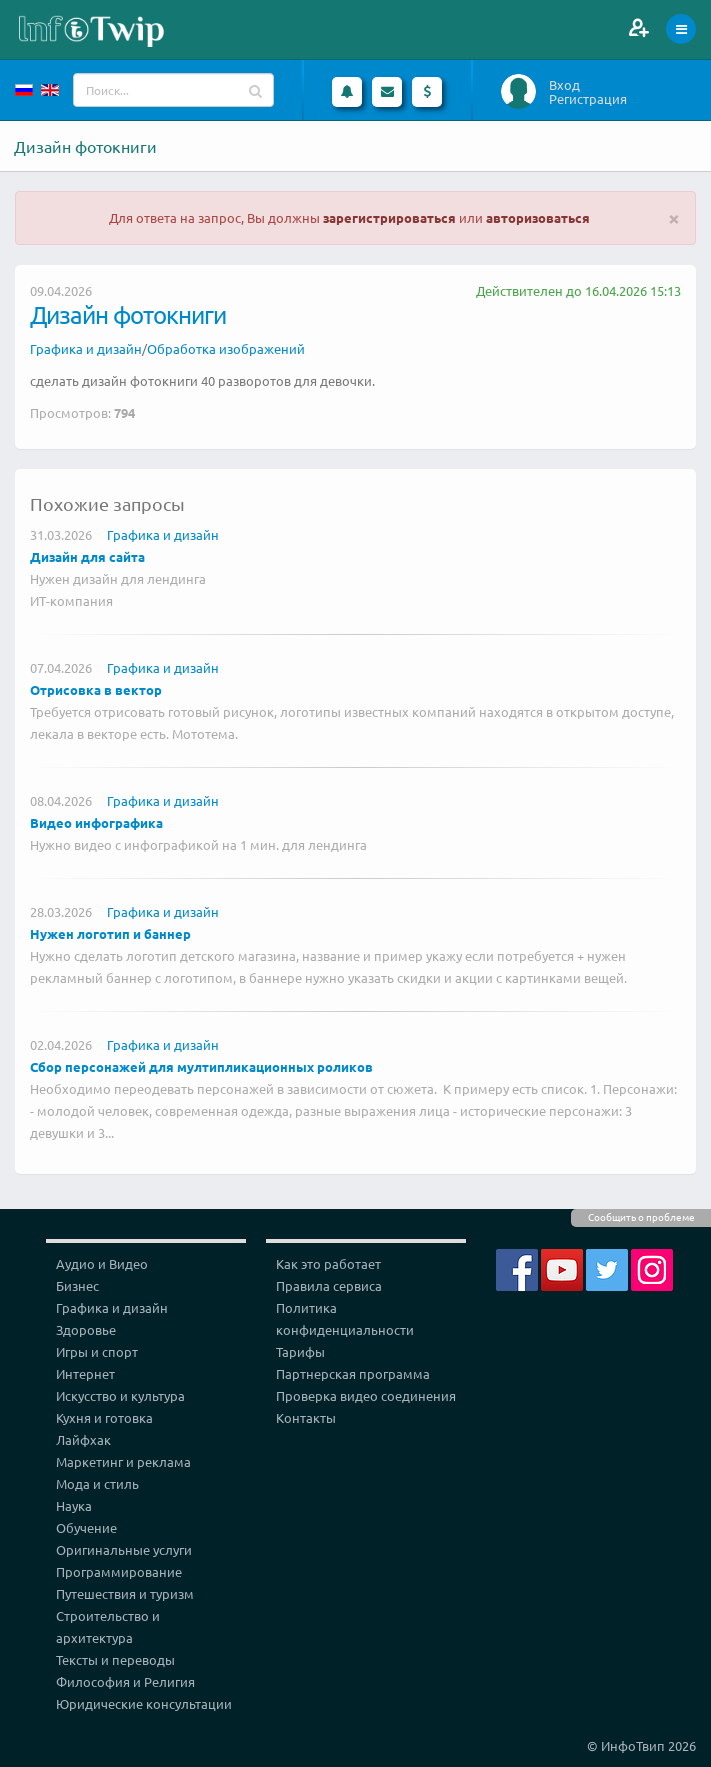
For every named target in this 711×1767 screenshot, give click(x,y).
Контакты (306, 1417)
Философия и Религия (125, 1681)
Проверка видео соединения (366, 1395)
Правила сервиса (329, 1285)
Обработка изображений (226, 348)
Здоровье (86, 1329)
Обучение (86, 1527)
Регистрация (588, 99)
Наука (74, 1505)
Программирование (119, 1571)
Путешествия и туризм (125, 1593)
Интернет (85, 1373)
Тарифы (300, 1351)
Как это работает (328, 1263)
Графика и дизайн (86, 348)
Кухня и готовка (104, 1417)
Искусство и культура (120, 1395)
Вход (564, 85)
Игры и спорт (97, 1351)
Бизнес (77, 1285)
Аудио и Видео (102, 1263)
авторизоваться (538, 217)
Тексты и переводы (115, 1659)
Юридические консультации (144, 1703)
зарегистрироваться (389, 217)
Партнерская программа (353, 1373)
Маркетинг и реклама (123, 1461)
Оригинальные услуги (124, 1549)
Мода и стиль (97, 1483)
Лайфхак (83, 1439)
